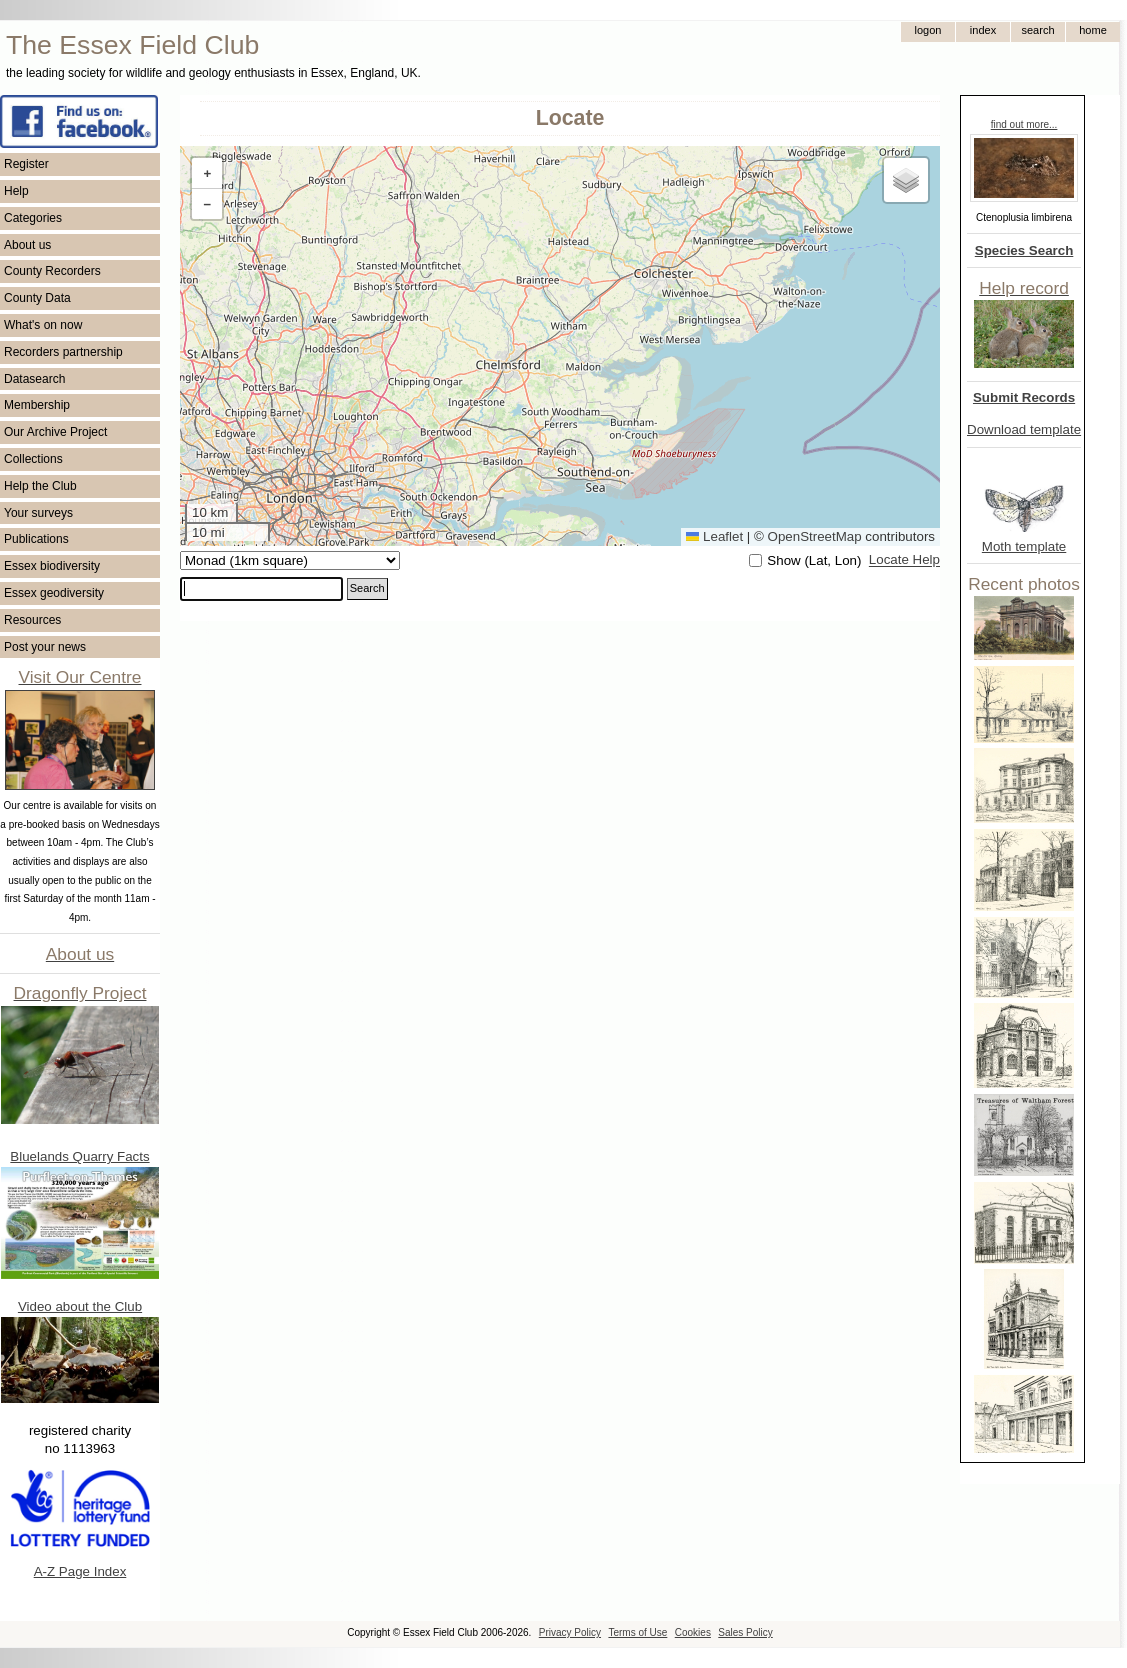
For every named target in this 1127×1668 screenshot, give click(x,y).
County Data (37, 298)
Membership (37, 405)
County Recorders (52, 271)
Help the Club (40, 486)
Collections (33, 459)
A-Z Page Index (80, 1571)
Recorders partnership (63, 352)
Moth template (1024, 546)
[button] (207, 173)
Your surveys (38, 513)
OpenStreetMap (815, 536)
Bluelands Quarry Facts (79, 1156)
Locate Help (904, 560)
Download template (1024, 429)
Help (16, 191)
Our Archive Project (55, 432)
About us (27, 245)
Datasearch (34, 379)
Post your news (45, 647)
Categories (33, 218)
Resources (32, 620)
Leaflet (714, 536)
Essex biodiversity (52, 566)
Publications (36, 539)
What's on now (43, 325)
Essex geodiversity (54, 593)
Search (367, 588)
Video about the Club (80, 1306)
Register (26, 164)
